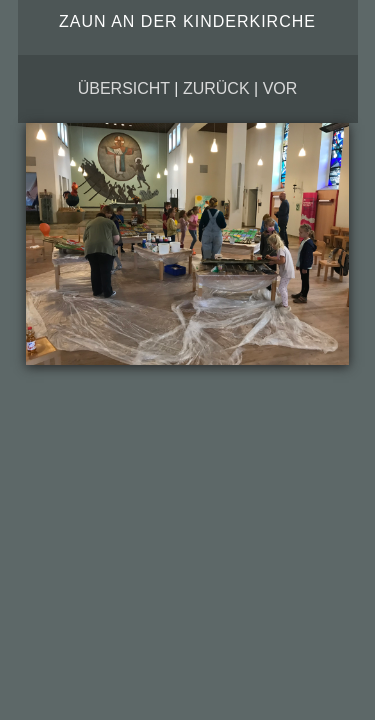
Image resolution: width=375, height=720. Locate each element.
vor (280, 88)
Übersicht (124, 88)
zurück (216, 88)
